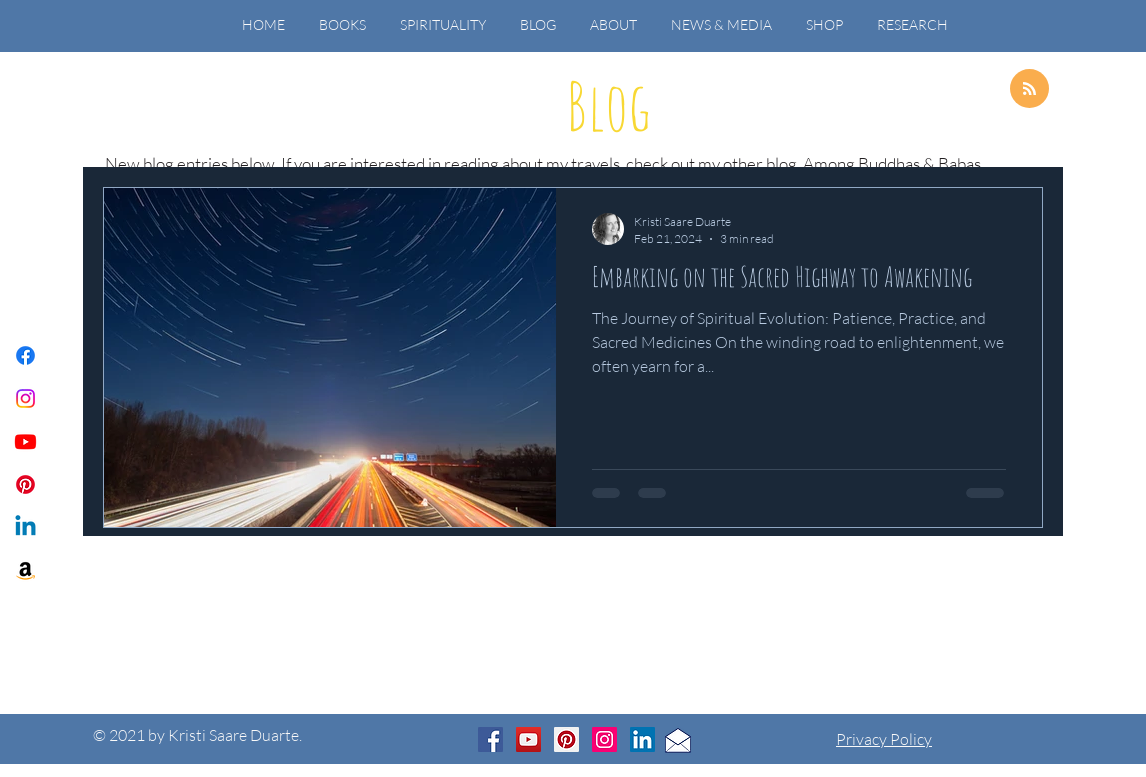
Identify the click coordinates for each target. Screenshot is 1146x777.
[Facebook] (25, 355)
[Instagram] (25, 398)
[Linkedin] (25, 527)
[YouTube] (528, 739)
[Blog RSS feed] (1029, 89)
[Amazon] (25, 570)
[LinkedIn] (642, 739)
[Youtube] (25, 441)
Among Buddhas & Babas (892, 163)
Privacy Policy (884, 739)
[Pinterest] (25, 484)
